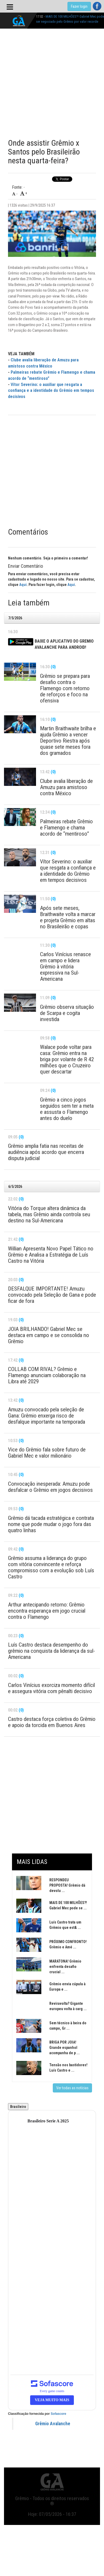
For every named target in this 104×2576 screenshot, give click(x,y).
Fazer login (79, 6)
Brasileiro (18, 2106)
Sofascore (58, 2414)
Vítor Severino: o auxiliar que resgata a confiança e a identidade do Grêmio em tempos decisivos (51, 390)
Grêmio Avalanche (52, 2423)
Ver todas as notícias (72, 2088)
